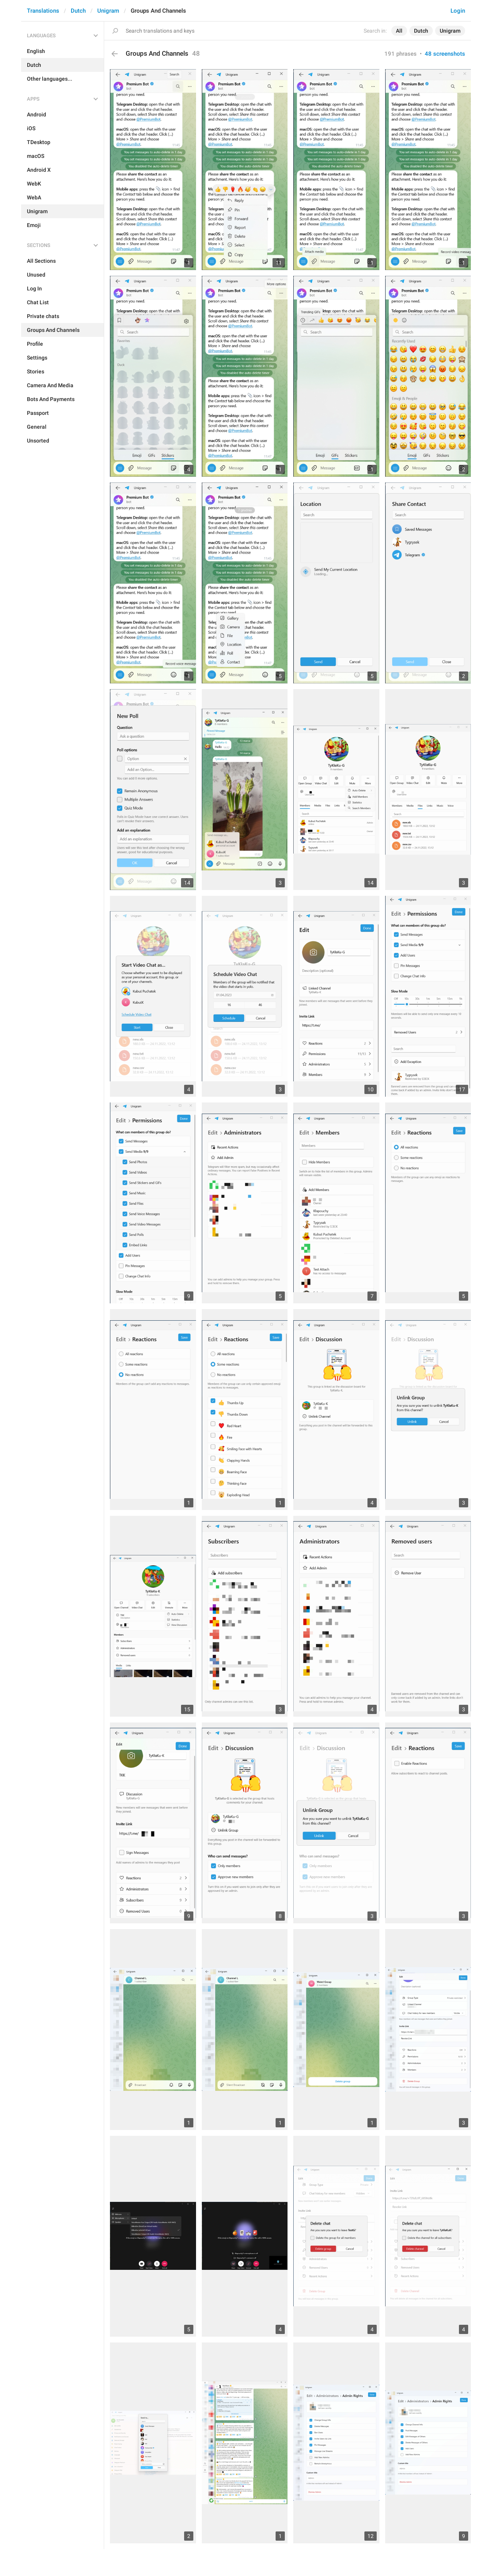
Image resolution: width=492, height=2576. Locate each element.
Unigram (108, 10)
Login (457, 10)
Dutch (78, 10)
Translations (43, 10)
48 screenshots (445, 53)
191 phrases (400, 53)
